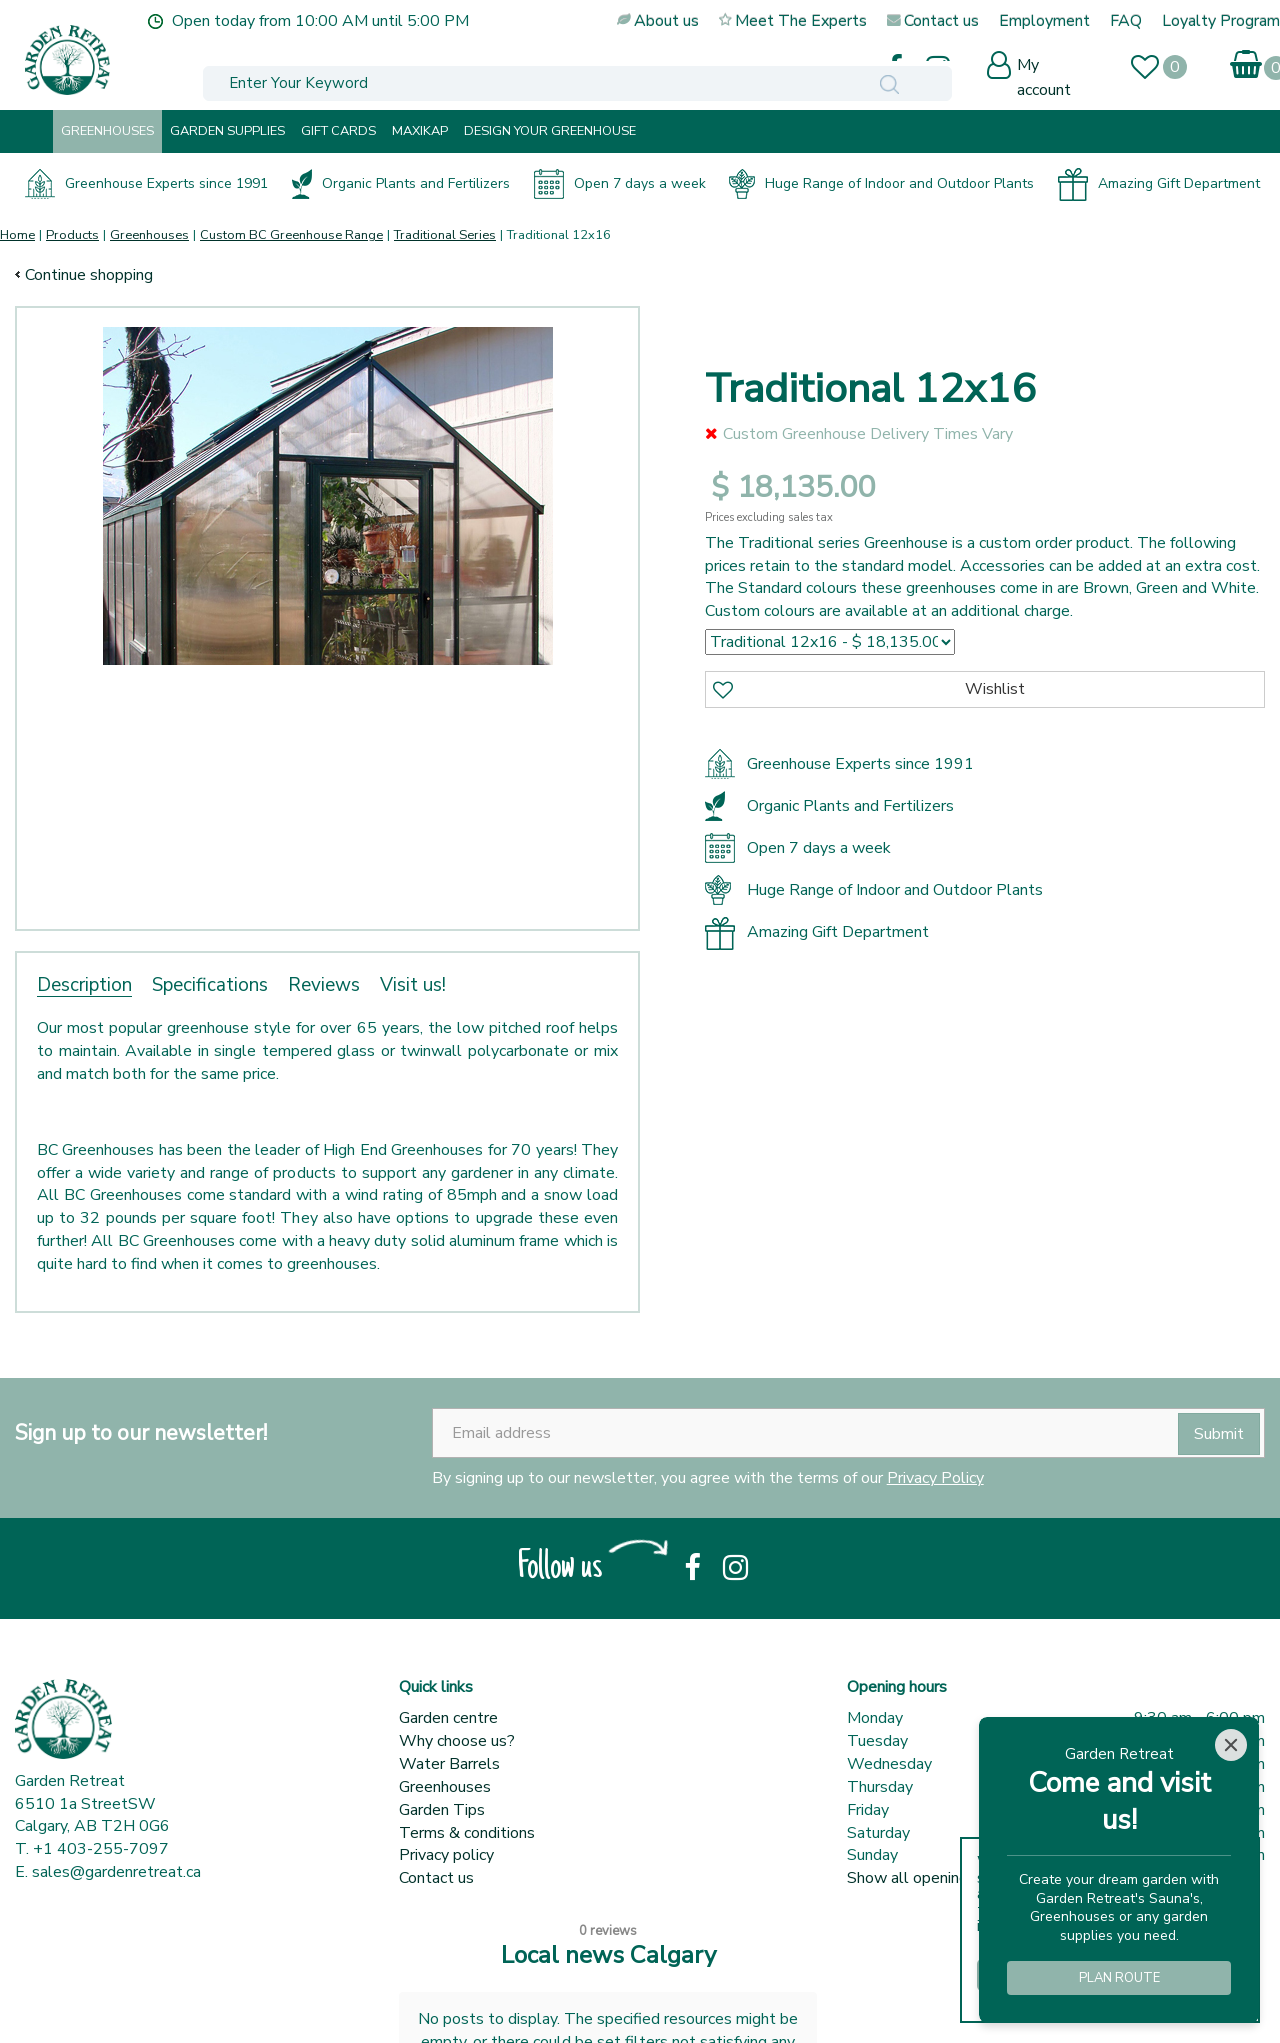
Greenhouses (445, 1787)
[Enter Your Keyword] (433, 66)
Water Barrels (449, 1764)
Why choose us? (457, 1741)
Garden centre (448, 1718)
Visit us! (413, 985)
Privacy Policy (935, 1478)
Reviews (324, 985)
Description (84, 985)
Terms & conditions (467, 1833)
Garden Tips (442, 1810)
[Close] (1231, 1745)
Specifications (210, 985)
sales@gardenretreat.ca (116, 1872)
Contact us (436, 1878)
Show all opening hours (928, 1878)
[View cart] (1262, 60)
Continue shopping (89, 275)
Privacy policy (446, 1855)
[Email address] (848, 1433)
